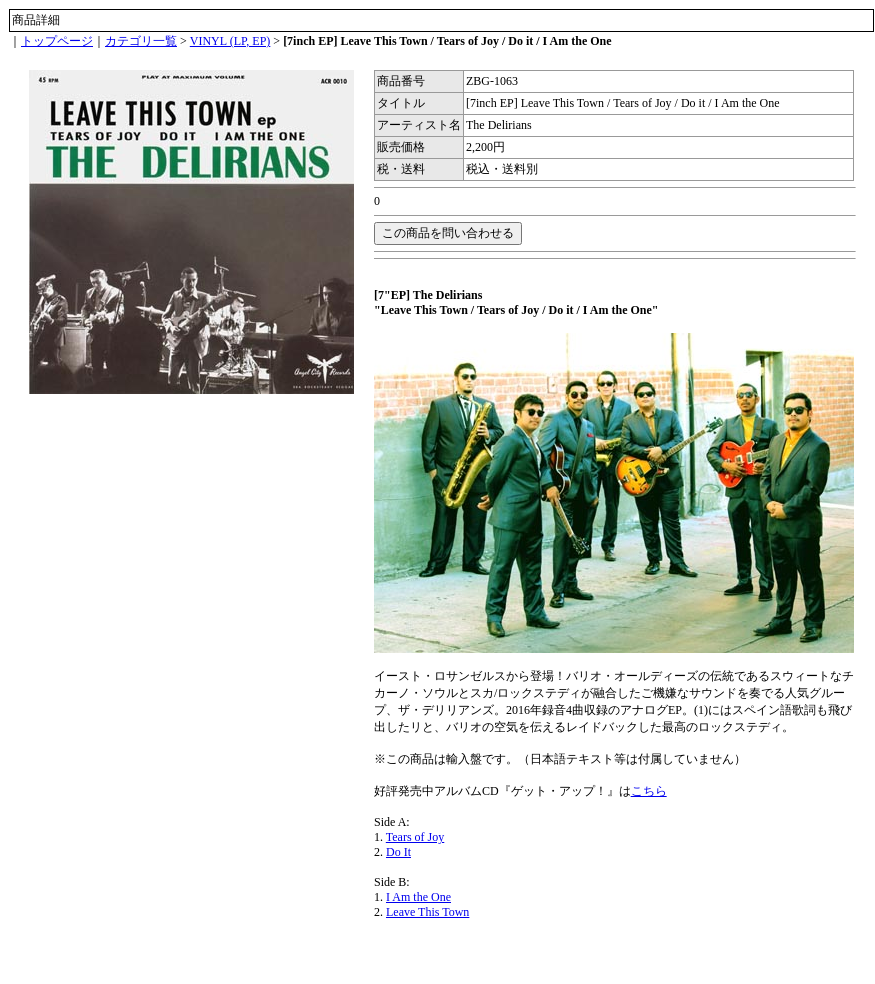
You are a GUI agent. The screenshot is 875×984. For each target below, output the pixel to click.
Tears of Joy (415, 837)
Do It (398, 852)
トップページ (57, 41)
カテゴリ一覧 (141, 41)
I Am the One (418, 897)
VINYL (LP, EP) (230, 41)
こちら (649, 791)
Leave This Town (427, 912)
